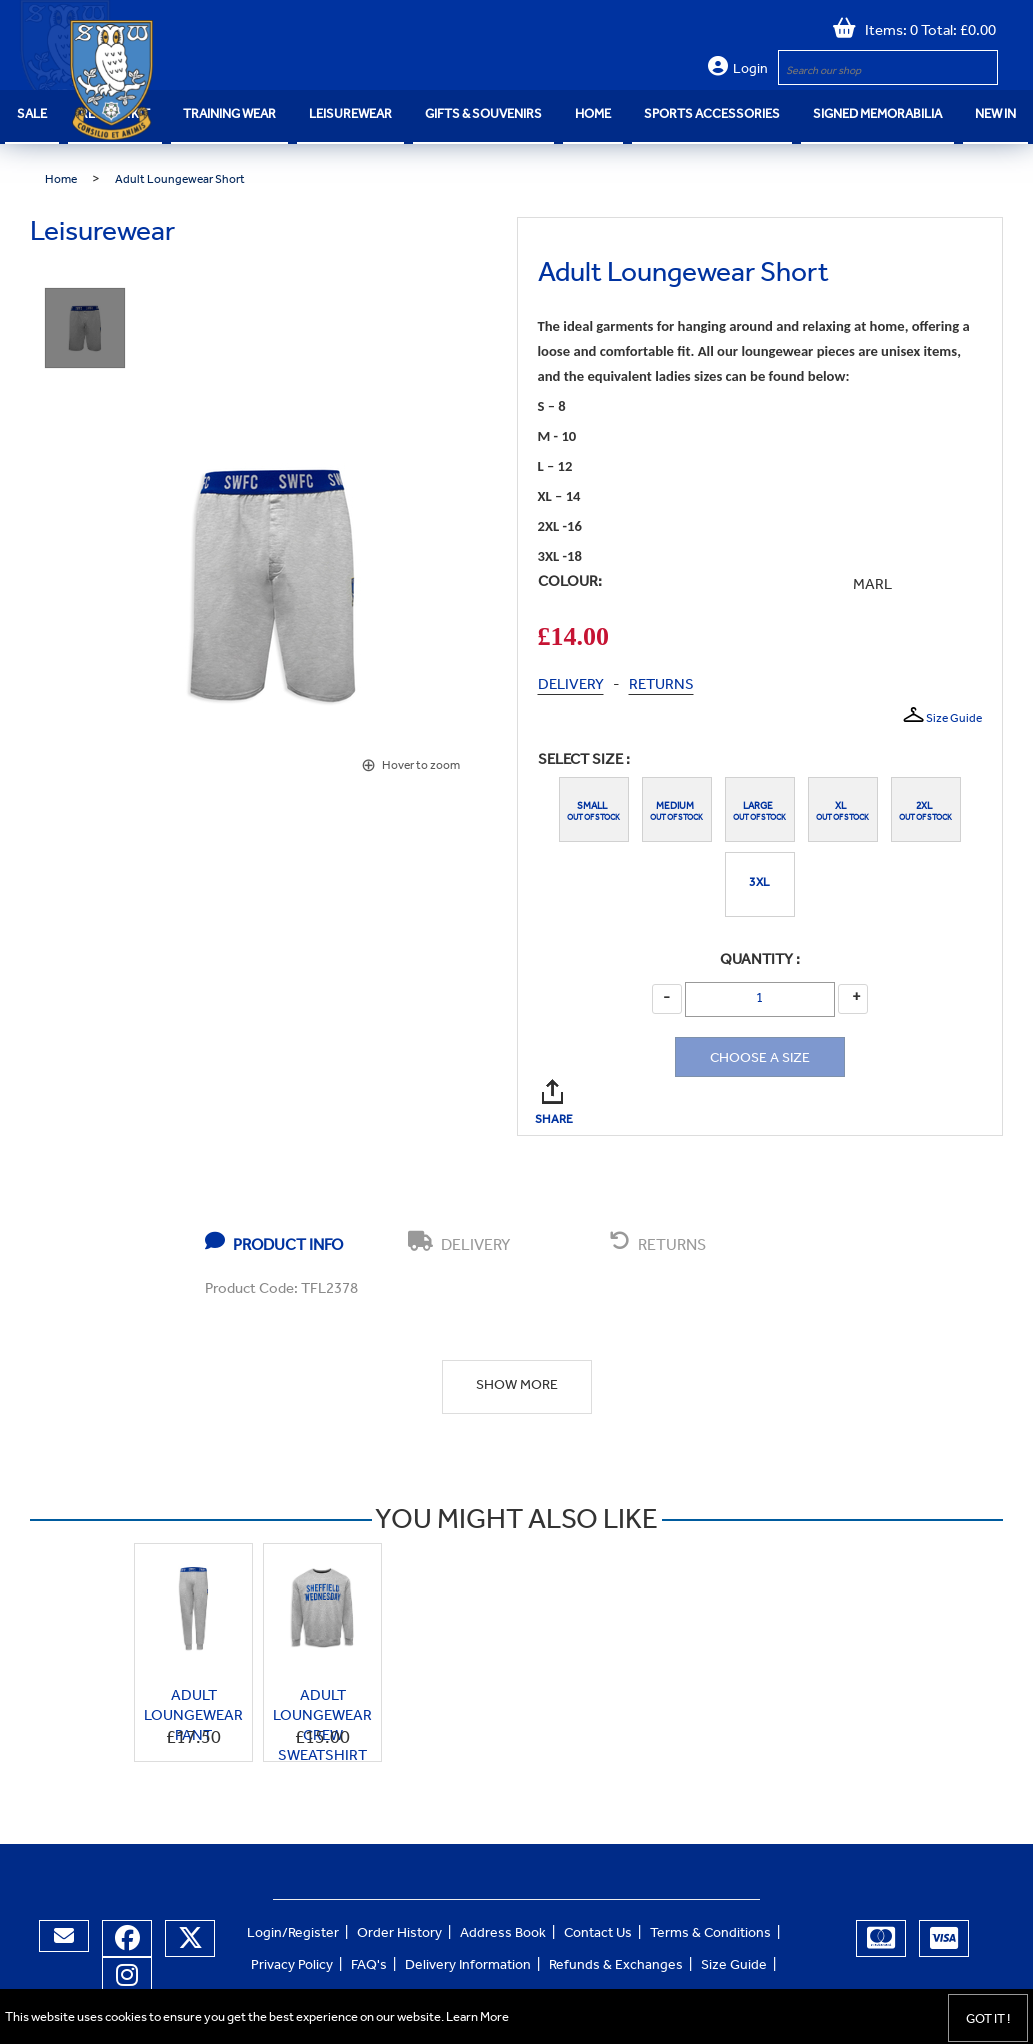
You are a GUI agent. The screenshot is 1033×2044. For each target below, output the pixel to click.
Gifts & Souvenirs (483, 115)
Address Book (503, 1935)
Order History (399, 1935)
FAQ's (369, 1967)
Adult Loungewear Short (180, 181)
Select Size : (584, 761)
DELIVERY (571, 686)
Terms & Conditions (710, 1935)
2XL (926, 807)
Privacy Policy (292, 1967)
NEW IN (995, 115)
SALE (32, 115)
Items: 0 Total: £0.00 (926, 32)
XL (842, 807)
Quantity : (760, 961)
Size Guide (941, 716)
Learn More (477, 2018)
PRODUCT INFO (274, 1243)
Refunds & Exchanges (616, 1967)
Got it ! (988, 2020)
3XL (759, 884)
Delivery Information (468, 1967)
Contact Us (598, 1935)
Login (750, 71)
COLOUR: (570, 583)
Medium (677, 807)
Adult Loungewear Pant (193, 1717)
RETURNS (661, 686)
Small (594, 807)
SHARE (555, 1091)
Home (593, 115)
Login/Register (293, 1935)
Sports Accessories (712, 115)
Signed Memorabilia (877, 115)
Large (760, 807)
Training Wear (229, 115)
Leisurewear (350, 115)
